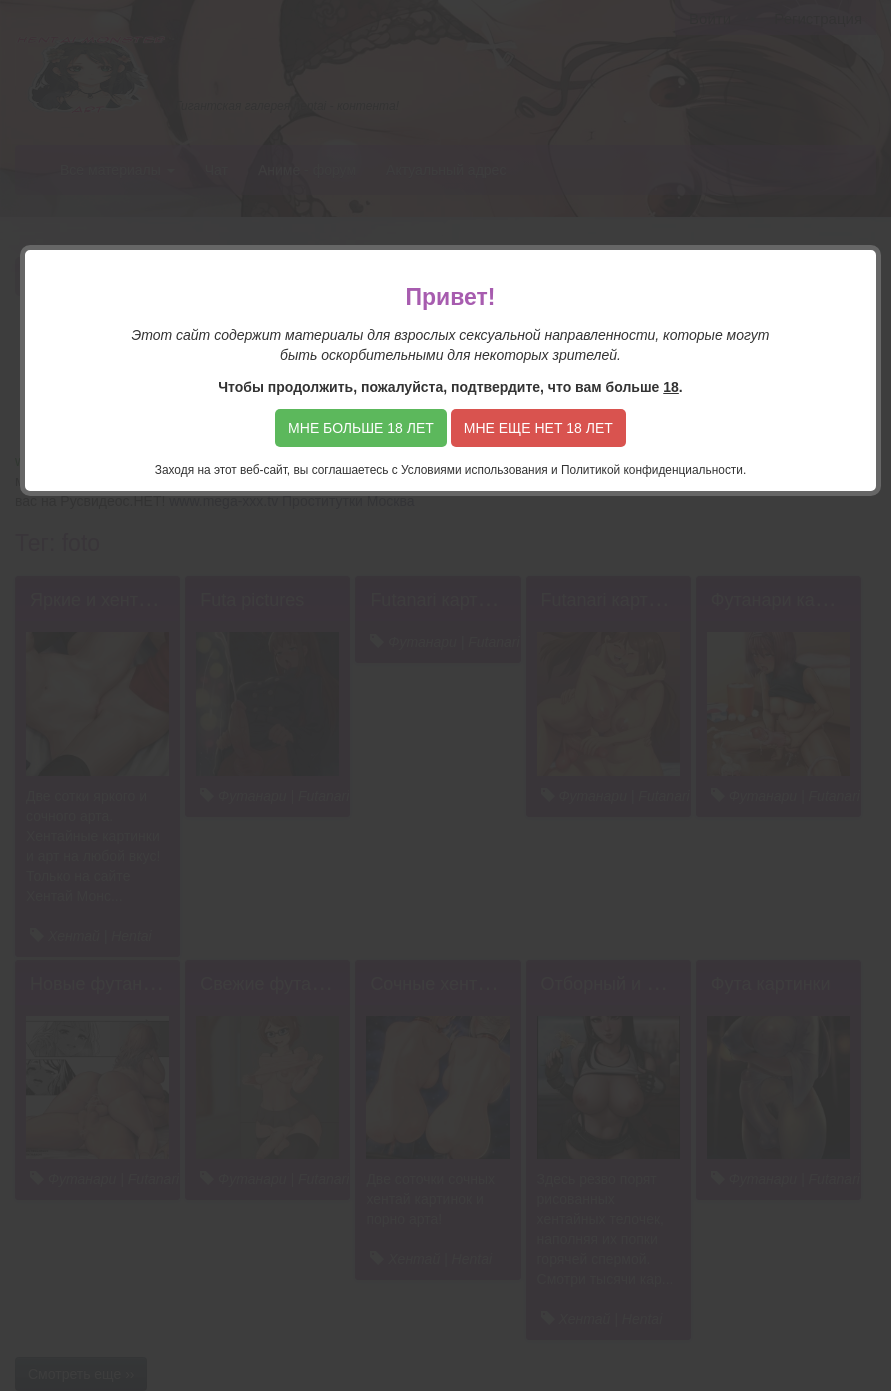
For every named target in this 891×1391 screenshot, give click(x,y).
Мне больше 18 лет (361, 428)
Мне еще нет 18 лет (538, 428)
